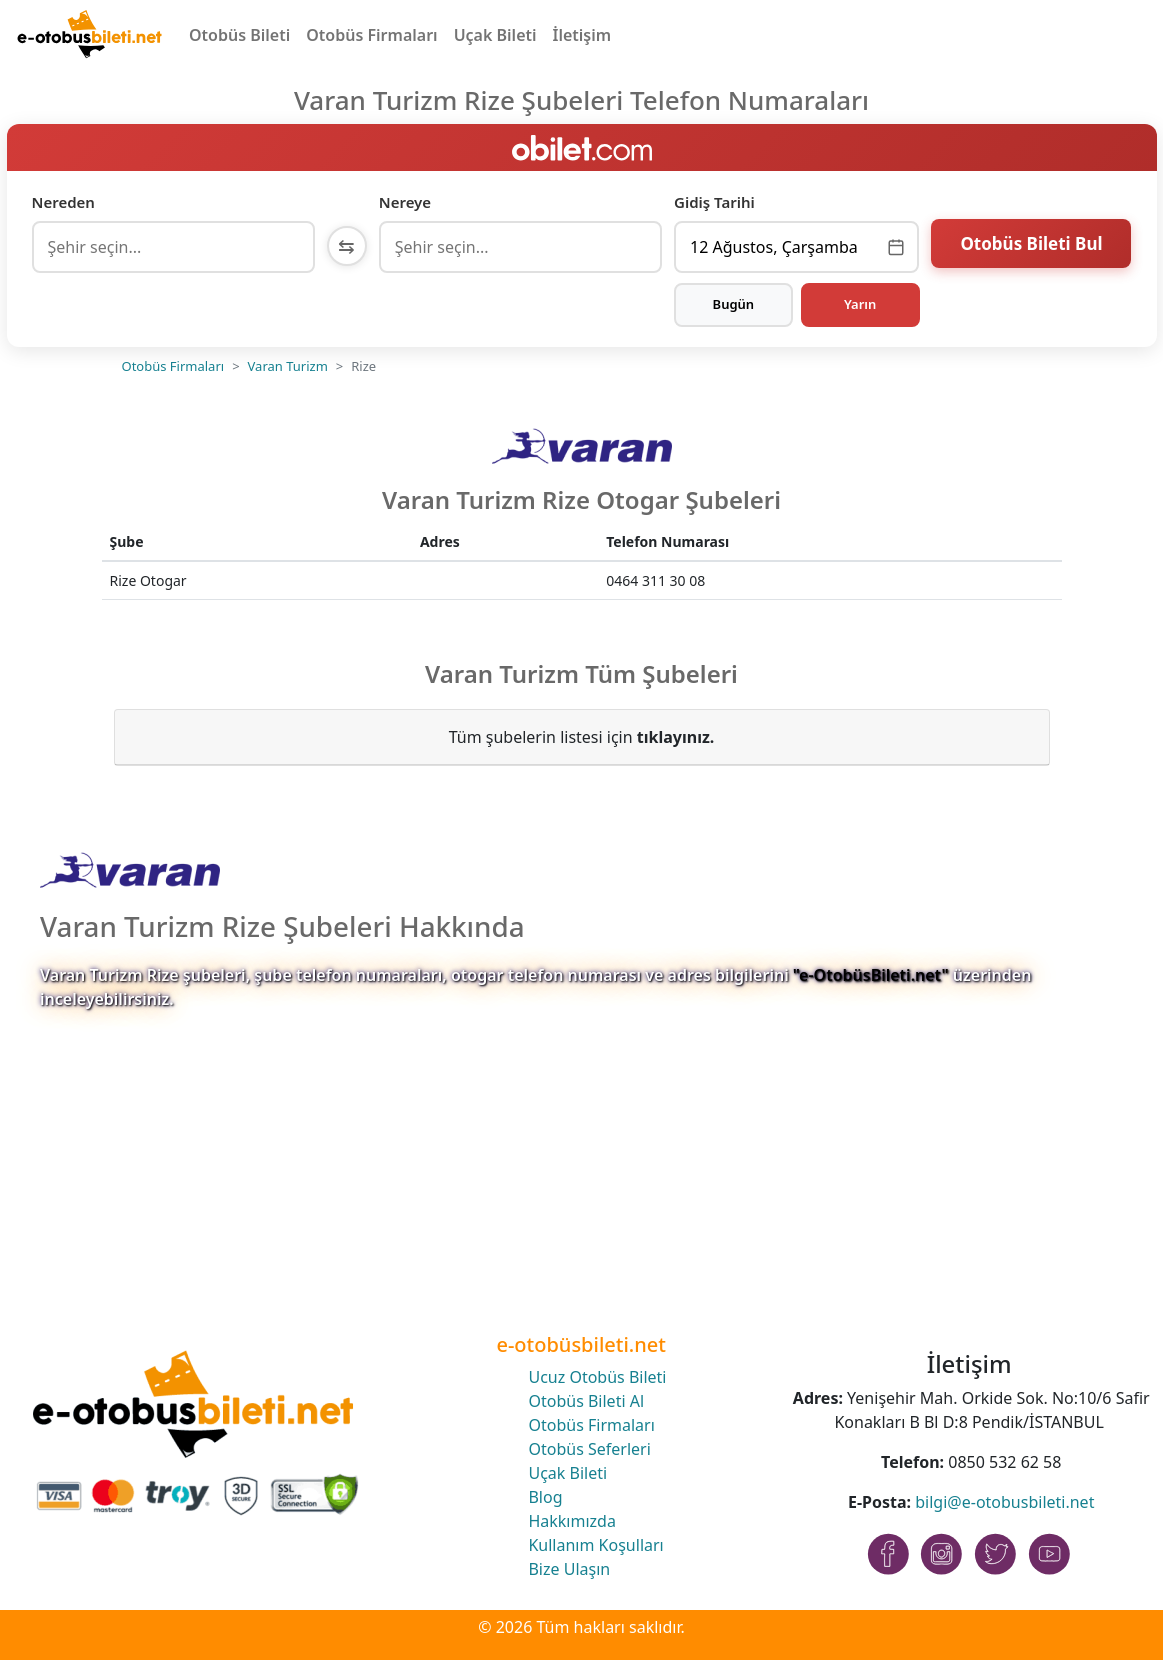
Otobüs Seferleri (589, 1449)
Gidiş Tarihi (714, 202)
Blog (545, 1497)
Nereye (405, 202)
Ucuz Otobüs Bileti (597, 1377)
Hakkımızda (571, 1521)
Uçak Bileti (495, 35)
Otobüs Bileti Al (586, 1401)
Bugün (734, 304)
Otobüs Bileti (239, 35)
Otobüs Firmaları (371, 35)
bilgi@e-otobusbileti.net (1004, 1502)
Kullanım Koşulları (595, 1545)
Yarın (860, 304)
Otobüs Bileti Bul (1031, 244)
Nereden (63, 202)
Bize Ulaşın (569, 1569)
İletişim (582, 35)
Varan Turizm (288, 366)
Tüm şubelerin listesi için (582, 737)
